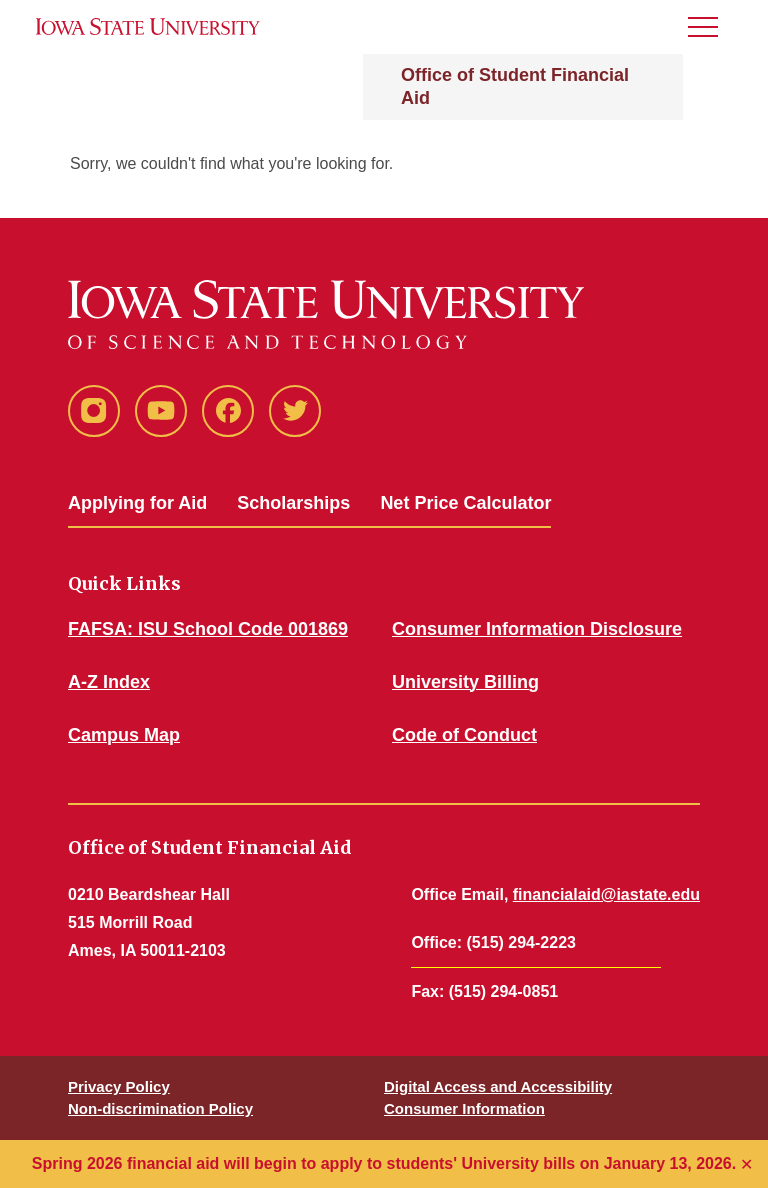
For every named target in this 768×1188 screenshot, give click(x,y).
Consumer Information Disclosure (537, 629)
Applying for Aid (137, 503)
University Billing (465, 682)
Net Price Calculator (465, 503)
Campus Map (124, 735)
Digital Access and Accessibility (498, 1086)
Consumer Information (464, 1108)
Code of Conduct (464, 735)
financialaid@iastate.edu (606, 894)
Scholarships (293, 503)
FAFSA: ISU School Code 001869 (208, 629)
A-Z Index (109, 682)
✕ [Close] (746, 1164)
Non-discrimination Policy (160, 1108)
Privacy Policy (119, 1086)
